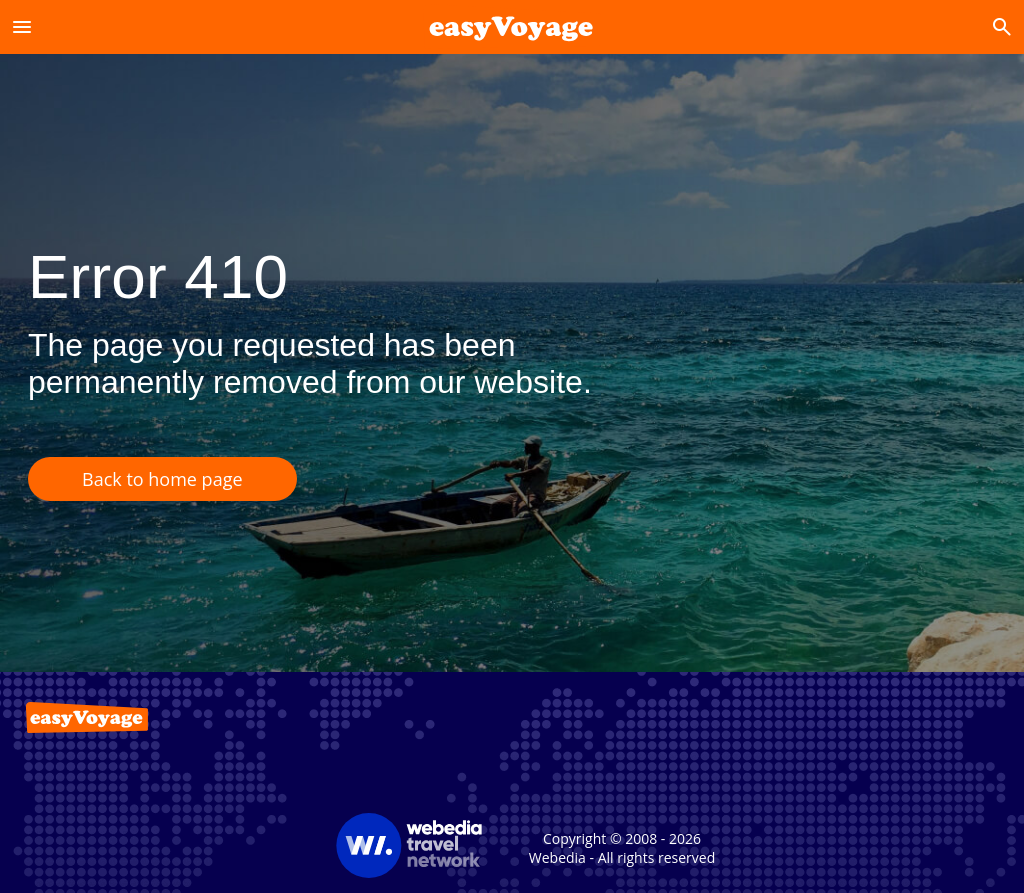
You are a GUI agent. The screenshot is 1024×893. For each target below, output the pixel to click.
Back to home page (162, 479)
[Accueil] (511, 26)
